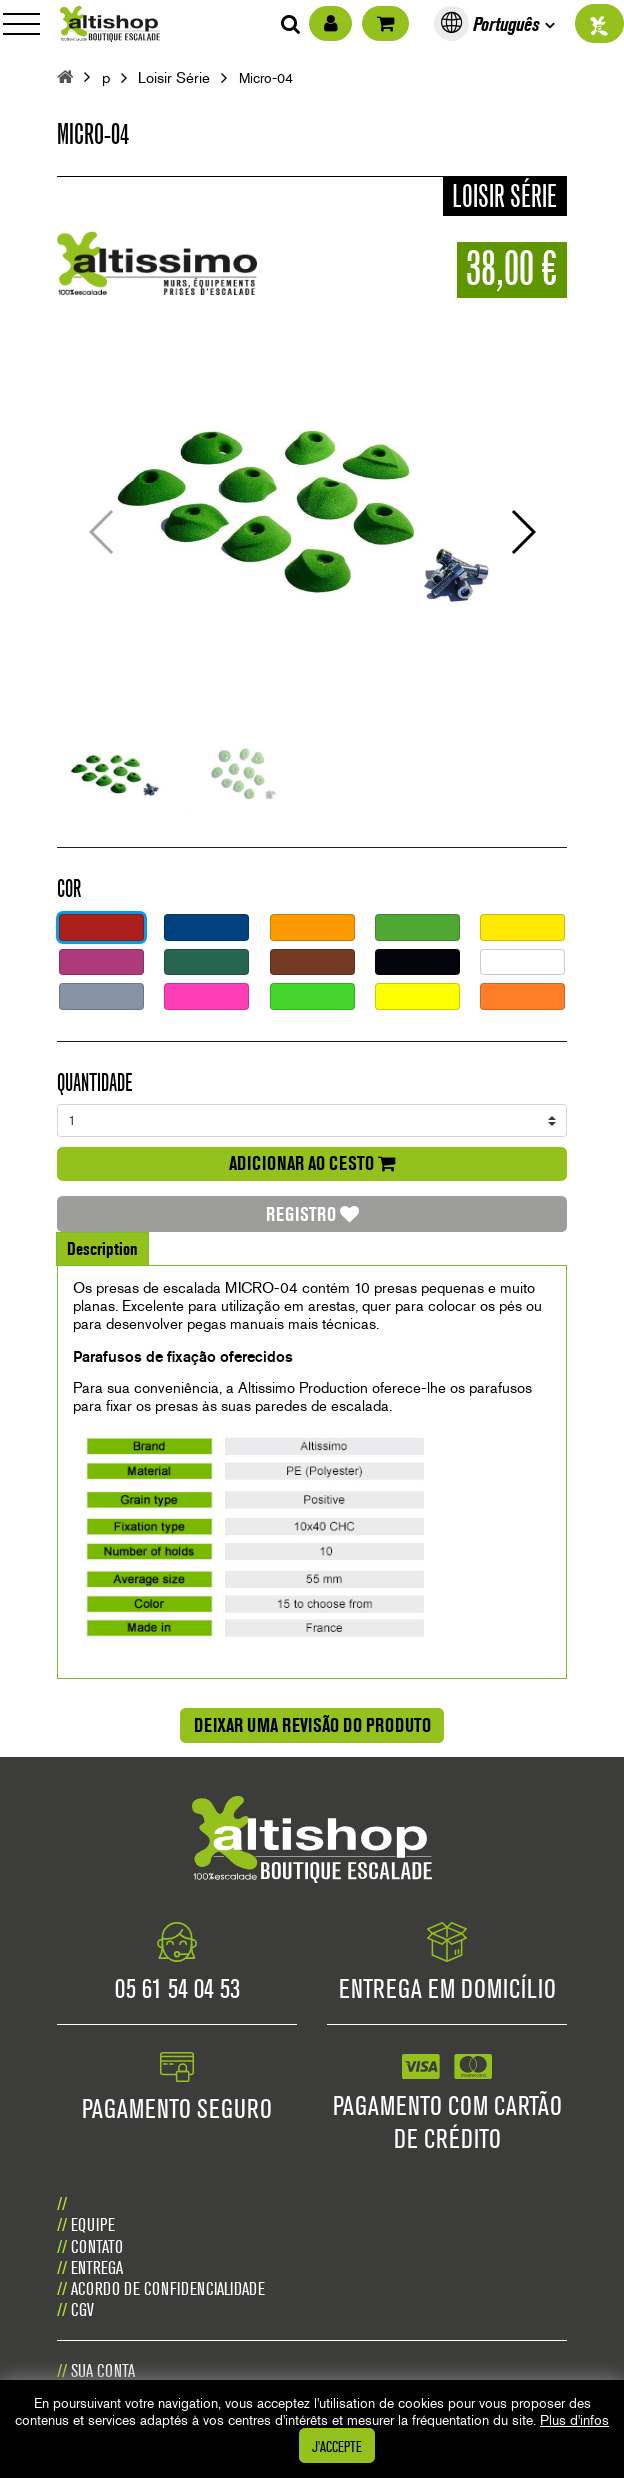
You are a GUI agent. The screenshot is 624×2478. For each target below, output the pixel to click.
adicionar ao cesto (312, 1163)
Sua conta (103, 2370)
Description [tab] (102, 1248)
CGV (82, 2309)
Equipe (93, 2224)
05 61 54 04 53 (177, 1988)
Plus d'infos (574, 2420)
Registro (312, 1214)
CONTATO (97, 2246)
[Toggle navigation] (27, 23)
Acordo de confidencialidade (168, 2288)
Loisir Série (174, 78)
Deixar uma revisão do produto (312, 1725)
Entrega (97, 2267)
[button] (522, 532)
